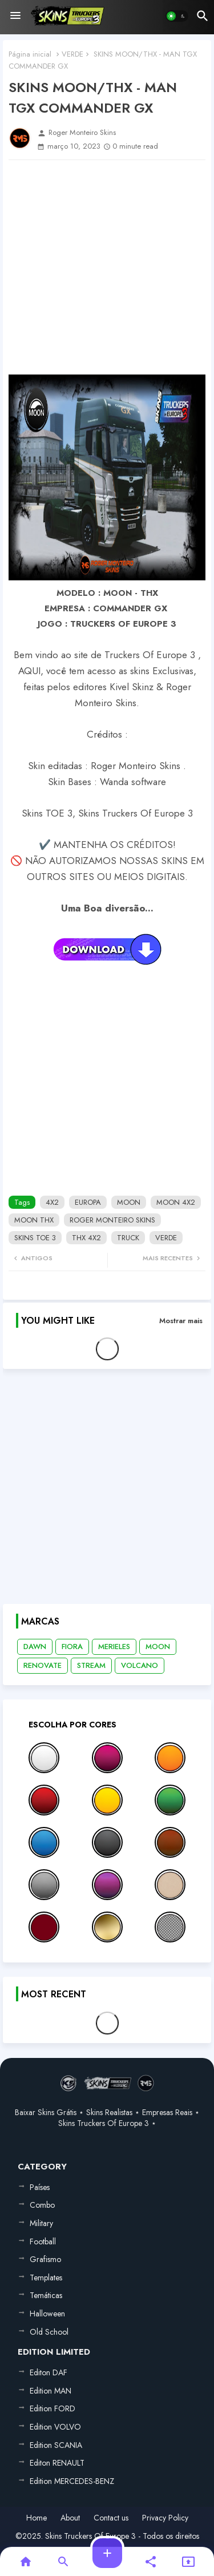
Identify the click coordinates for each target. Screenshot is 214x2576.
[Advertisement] (107, 267)
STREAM (91, 1665)
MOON (128, 1202)
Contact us (111, 2518)
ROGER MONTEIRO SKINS (112, 1220)
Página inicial (30, 54)
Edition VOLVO (55, 2426)
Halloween (47, 2313)
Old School (49, 2332)
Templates (46, 2277)
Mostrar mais (181, 1320)
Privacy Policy (165, 2518)
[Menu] (15, 16)
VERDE (72, 54)
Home (36, 2518)
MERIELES (114, 1646)
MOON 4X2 (175, 1202)
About (70, 2518)
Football (43, 2241)
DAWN (34, 1646)
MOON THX (34, 1220)
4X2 (52, 1202)
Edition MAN (50, 2390)
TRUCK (128, 1237)
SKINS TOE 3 (35, 1237)
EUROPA (88, 1202)
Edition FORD (52, 2408)
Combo (42, 2205)
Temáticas (46, 2295)
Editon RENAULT (57, 2462)
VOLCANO (139, 1665)
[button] (176, 16)
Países (40, 2187)
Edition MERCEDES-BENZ (72, 2481)
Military (41, 2223)
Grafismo (45, 2259)
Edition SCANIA (56, 2445)
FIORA (72, 1646)
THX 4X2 (86, 1237)
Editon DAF (48, 2372)
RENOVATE (42, 1665)
